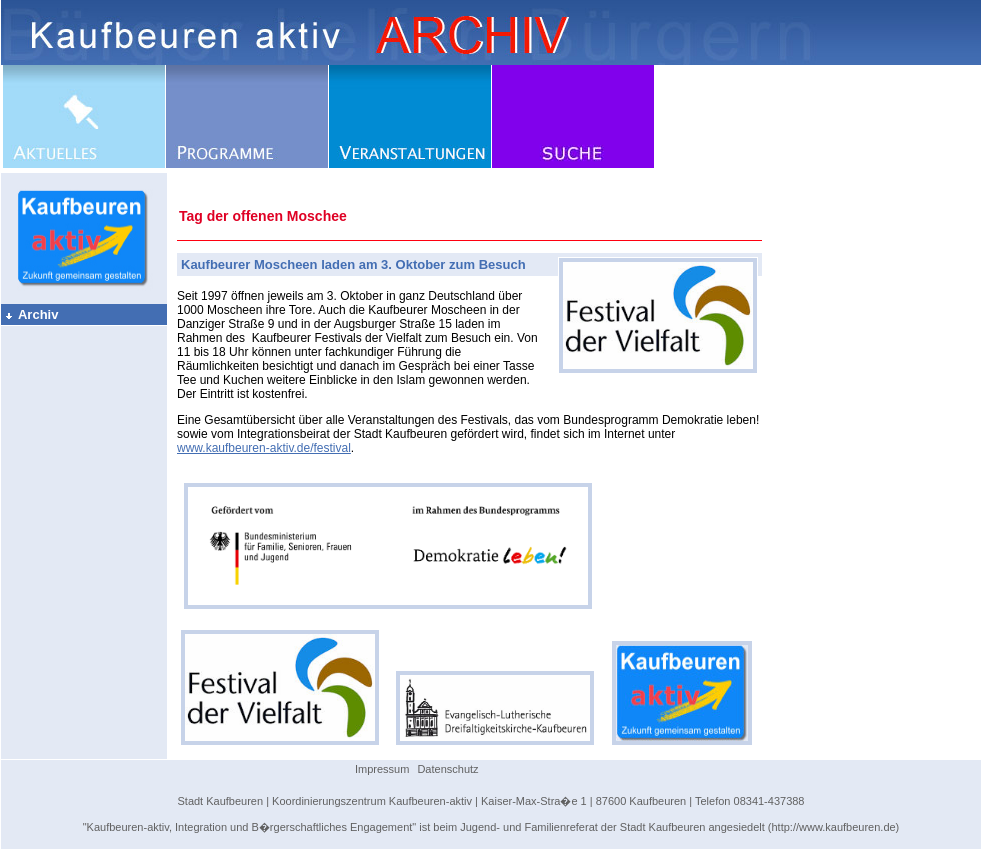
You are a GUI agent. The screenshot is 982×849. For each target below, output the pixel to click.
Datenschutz (447, 769)
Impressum (382, 769)
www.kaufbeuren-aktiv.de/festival (264, 448)
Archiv (31, 314)
